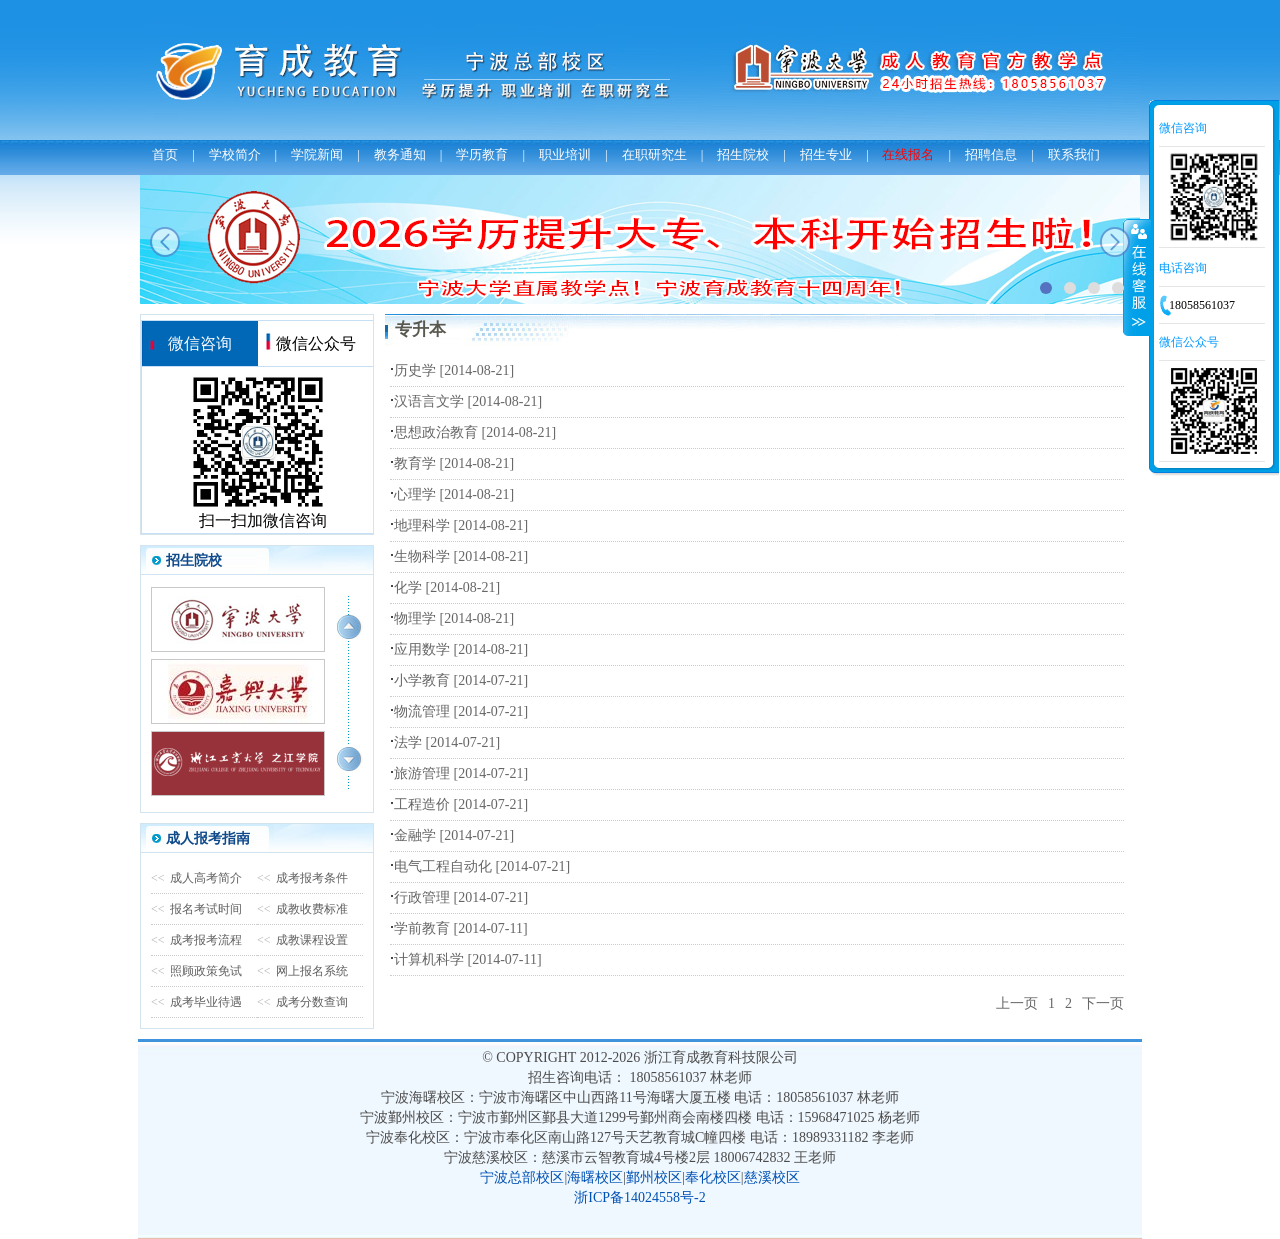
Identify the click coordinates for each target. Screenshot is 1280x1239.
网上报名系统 (302, 971)
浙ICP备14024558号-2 (639, 1197)
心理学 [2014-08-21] (454, 494)
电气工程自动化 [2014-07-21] (482, 866)
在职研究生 (654, 154)
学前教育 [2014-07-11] (461, 928)
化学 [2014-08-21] (447, 587)
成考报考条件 (302, 878)
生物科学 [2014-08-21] (461, 556)
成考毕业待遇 (196, 1002)
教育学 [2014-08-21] (454, 463)
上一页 (1017, 1003)
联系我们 (1074, 154)
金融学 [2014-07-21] (454, 835)
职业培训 (565, 154)
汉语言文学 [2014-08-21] (468, 401)
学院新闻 (317, 154)
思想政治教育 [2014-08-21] (475, 432)
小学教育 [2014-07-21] (461, 680)
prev (165, 242)
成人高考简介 (196, 878)
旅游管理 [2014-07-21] (461, 773)
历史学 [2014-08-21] (454, 370)
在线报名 (908, 154)
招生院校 (743, 154)
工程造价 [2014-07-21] (461, 804)
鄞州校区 (654, 1177)
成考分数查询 (302, 1002)
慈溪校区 (772, 1177)
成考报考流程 (196, 940)
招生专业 (826, 154)
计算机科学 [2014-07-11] (468, 959)
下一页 (1103, 1003)
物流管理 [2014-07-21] (461, 711)
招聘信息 (991, 154)
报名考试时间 (196, 909)
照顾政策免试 (196, 971)
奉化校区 (713, 1177)
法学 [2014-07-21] (447, 742)
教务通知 (400, 154)
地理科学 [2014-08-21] (461, 525)
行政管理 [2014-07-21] (461, 897)
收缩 (1137, 277)
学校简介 (235, 154)
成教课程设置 (302, 940)
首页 (165, 154)
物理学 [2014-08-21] (454, 618)
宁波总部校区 (522, 1177)
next (1115, 242)
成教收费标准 (302, 909)
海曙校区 (595, 1177)
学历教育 (482, 154)
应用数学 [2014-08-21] (461, 649)
